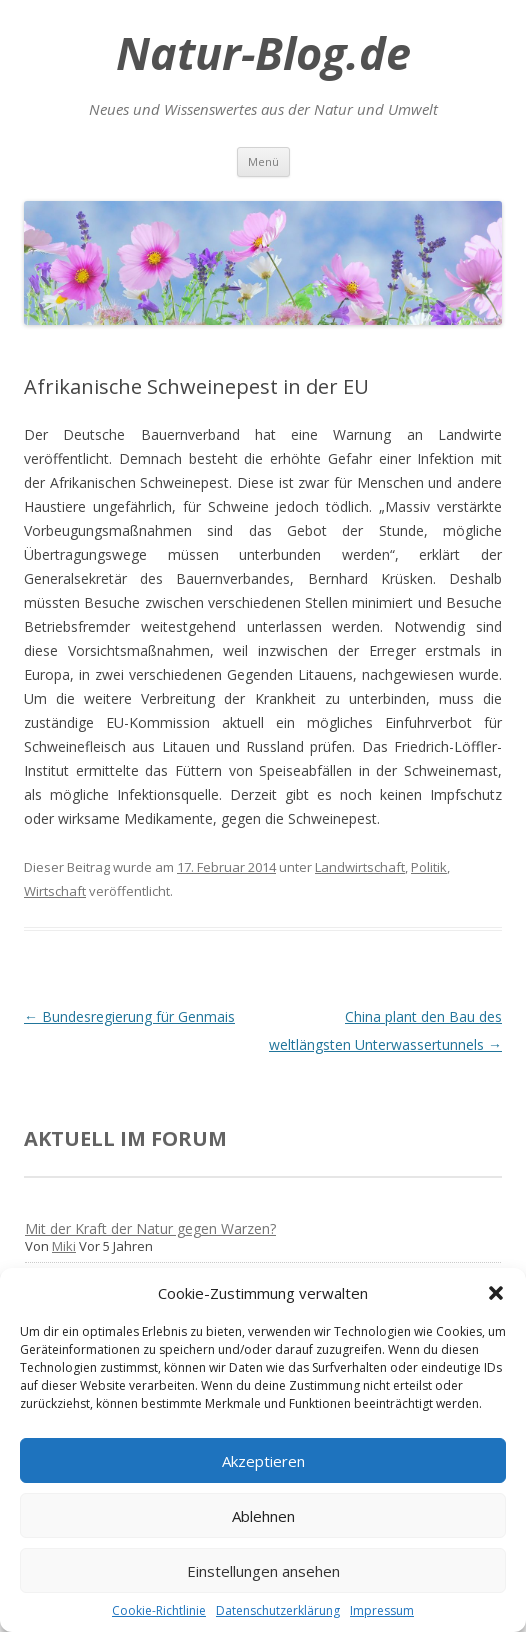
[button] (496, 1293)
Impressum (382, 1610)
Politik (429, 867)
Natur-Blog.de (263, 53)
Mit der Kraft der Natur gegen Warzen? (150, 1228)
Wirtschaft (55, 891)
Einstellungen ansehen (263, 1571)
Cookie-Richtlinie (159, 1610)
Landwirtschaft (360, 867)
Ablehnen (263, 1516)
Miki (64, 1246)
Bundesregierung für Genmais (129, 1016)
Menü (263, 161)
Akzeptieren (263, 1461)
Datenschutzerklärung (278, 1610)
